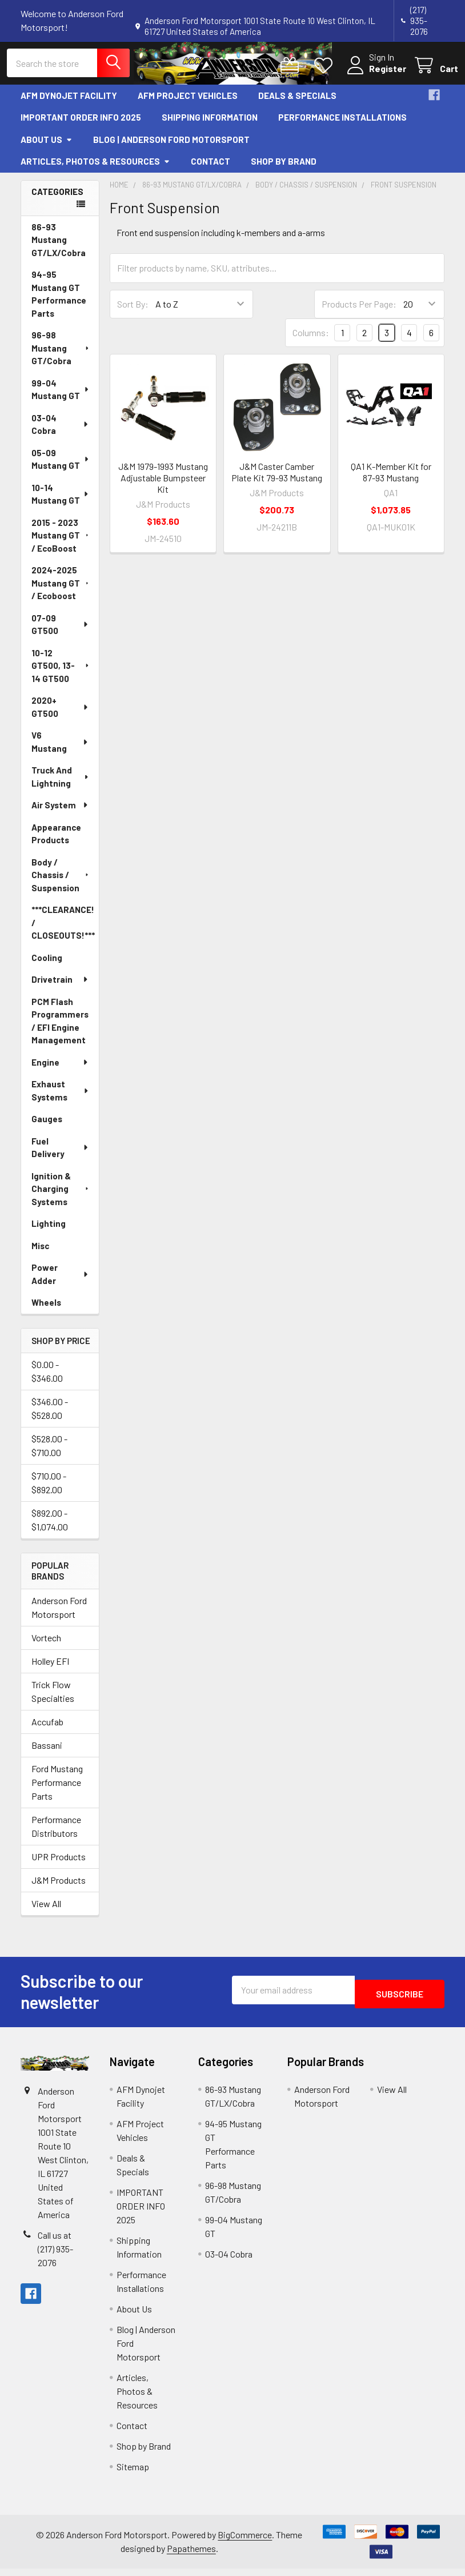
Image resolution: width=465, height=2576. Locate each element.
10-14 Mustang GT (60, 501)
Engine (60, 1069)
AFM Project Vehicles (188, 102)
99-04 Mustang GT (60, 396)
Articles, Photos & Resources (95, 169)
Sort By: (133, 311)
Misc (40, 1252)
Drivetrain (60, 987)
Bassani (46, 1752)
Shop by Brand (283, 169)
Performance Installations (342, 124)
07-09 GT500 (60, 631)
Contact (210, 169)
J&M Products (58, 1887)
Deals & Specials (297, 102)
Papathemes (191, 2555)
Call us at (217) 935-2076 (55, 2255)
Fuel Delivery (60, 1154)
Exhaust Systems (60, 1098)
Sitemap (133, 2474)
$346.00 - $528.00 (49, 1415)
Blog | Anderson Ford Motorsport (171, 146)
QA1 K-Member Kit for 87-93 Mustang (391, 479)
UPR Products (58, 1864)
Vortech (46, 1645)
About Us (47, 146)
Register (373, 74)
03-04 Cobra (60, 431)
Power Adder (60, 1281)
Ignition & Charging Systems (61, 1196)
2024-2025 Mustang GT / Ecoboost (61, 590)
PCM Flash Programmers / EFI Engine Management (60, 1027)
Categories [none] (57, 198)
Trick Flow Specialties (52, 1698)
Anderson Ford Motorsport (59, 1614)
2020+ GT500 (60, 714)
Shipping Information (210, 124)
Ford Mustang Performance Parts (57, 1789)
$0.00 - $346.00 (47, 1378)
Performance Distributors (56, 1833)
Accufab (47, 1729)
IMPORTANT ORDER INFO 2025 (81, 124)
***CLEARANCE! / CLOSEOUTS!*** (63, 930)
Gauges (46, 1126)
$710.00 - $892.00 (48, 1490)
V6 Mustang (60, 749)
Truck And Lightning (60, 784)
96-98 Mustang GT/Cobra (61, 355)
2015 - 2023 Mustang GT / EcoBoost (61, 542)
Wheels (46, 1310)
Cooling (46, 964)
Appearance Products (56, 840)
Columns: (310, 339)
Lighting (48, 1231)
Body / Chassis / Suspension (61, 882)
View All (46, 1910)
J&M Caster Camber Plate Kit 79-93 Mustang (276, 479)
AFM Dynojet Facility (69, 102)
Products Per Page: (359, 311)
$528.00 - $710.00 (49, 1453)
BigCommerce (245, 2542)
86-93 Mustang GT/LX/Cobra (58, 247)
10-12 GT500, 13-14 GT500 (61, 673)
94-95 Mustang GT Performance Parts (58, 301)
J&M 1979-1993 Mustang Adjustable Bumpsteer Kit (163, 484)
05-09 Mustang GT (60, 466)
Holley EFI (50, 1668)
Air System (60, 812)
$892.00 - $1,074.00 (49, 1527)
